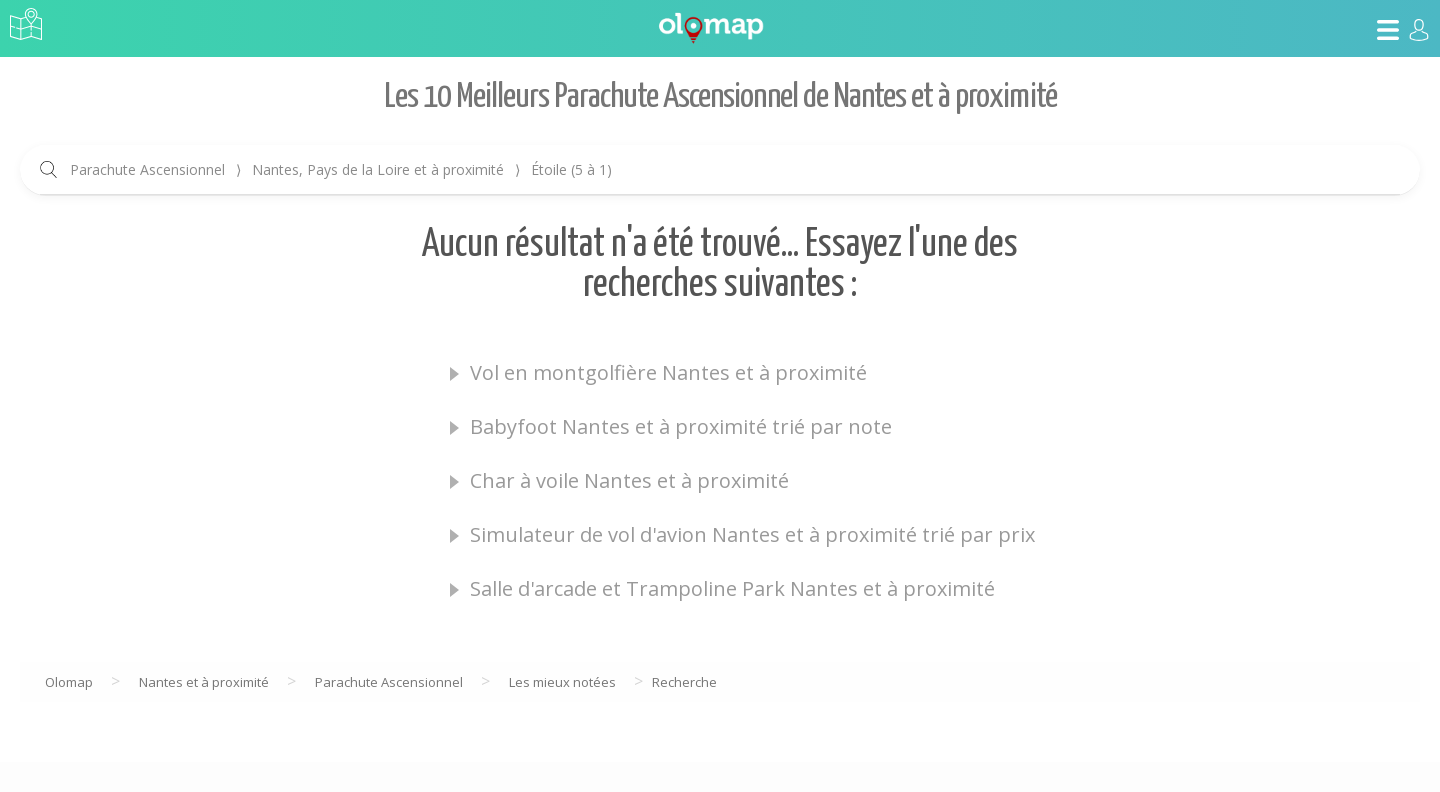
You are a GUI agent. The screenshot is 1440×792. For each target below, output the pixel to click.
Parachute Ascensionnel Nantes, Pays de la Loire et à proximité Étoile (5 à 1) (341, 169)
